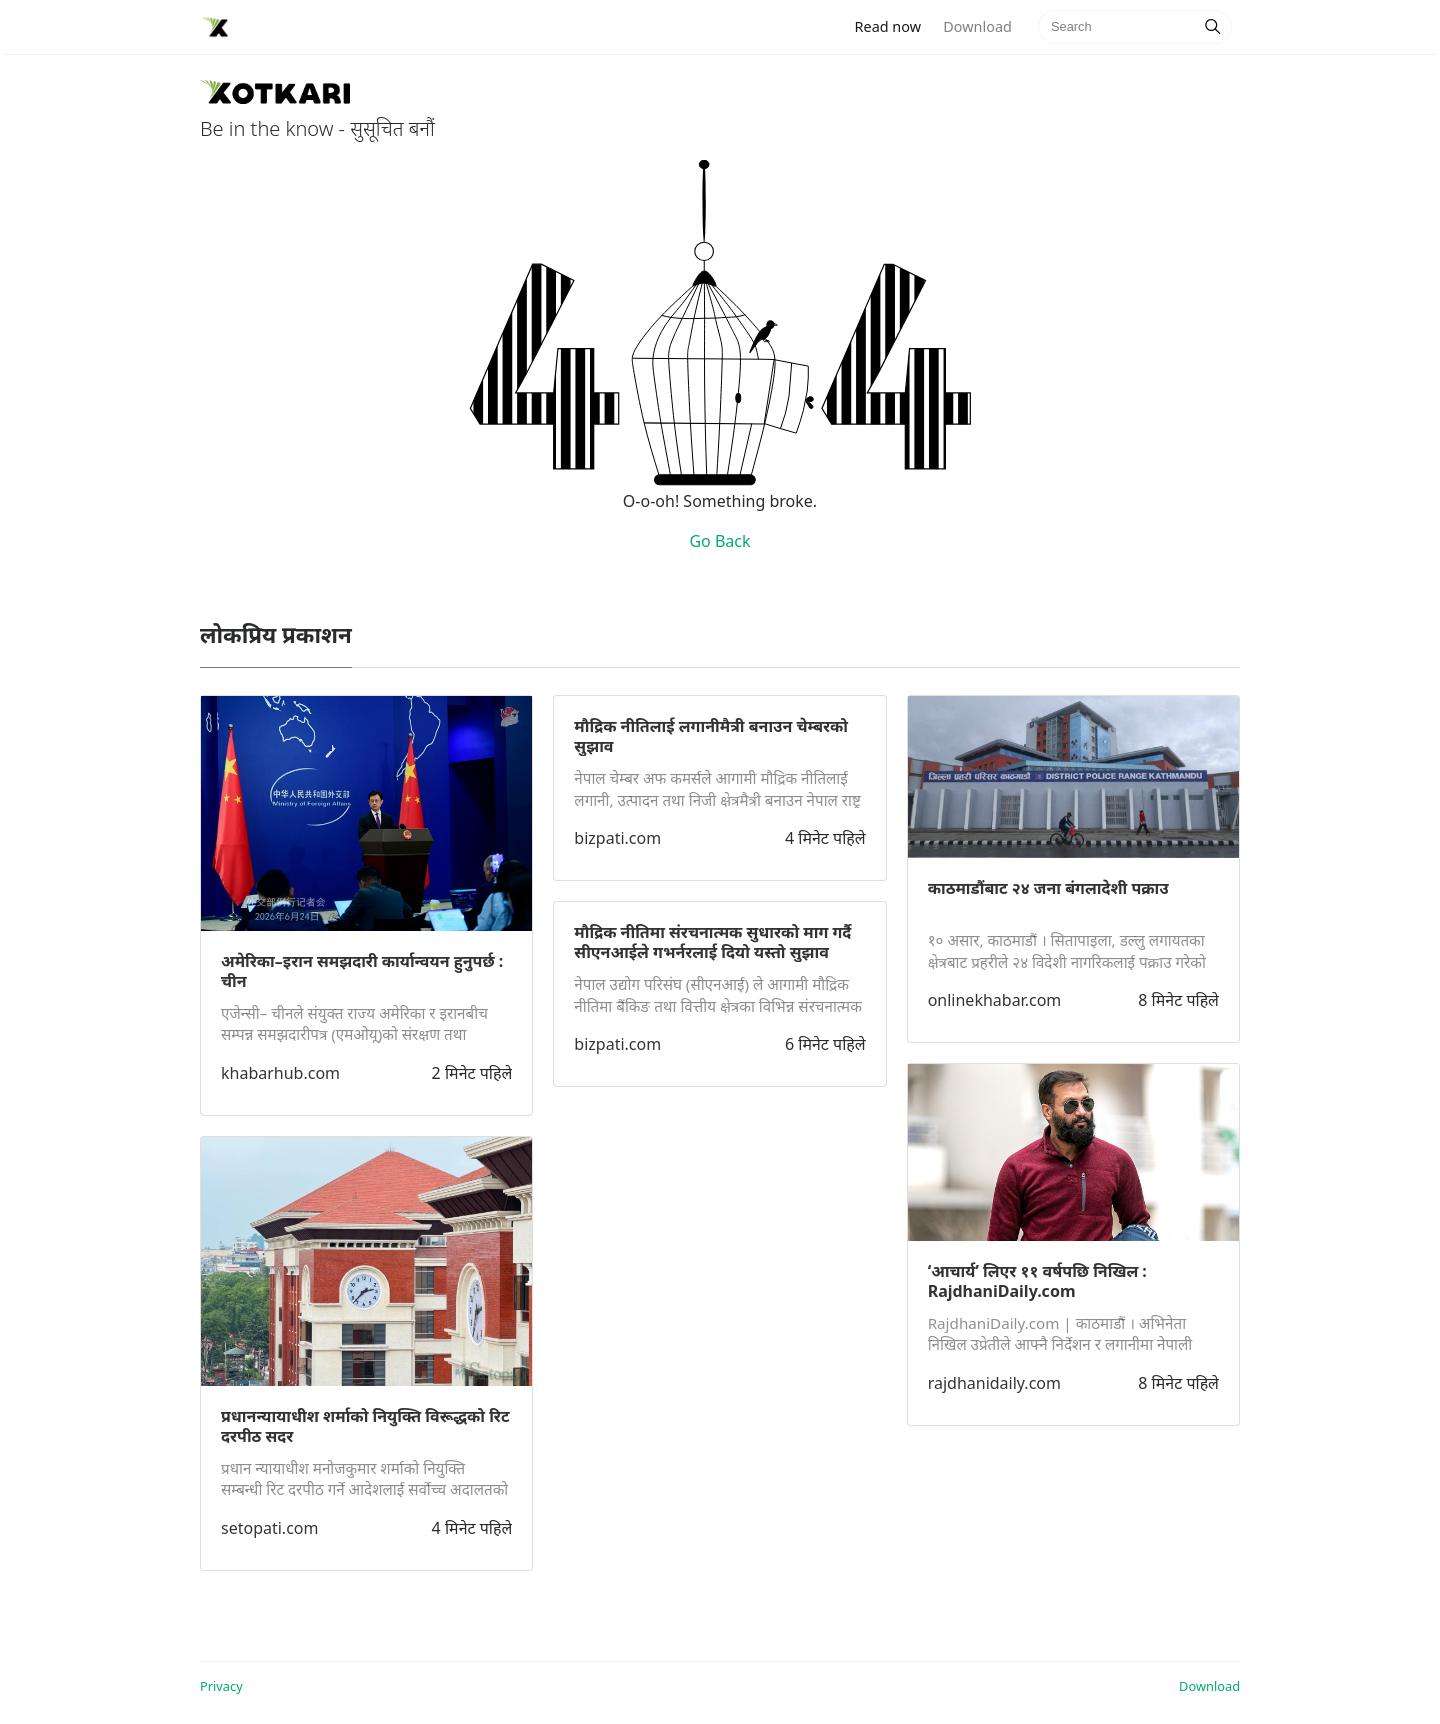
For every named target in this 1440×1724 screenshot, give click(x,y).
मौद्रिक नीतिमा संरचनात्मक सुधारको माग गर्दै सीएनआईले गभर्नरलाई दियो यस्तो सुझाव (712, 942)
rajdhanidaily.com (994, 1383)
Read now (894, 25)
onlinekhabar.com (995, 1000)
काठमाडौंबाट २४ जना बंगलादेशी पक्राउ (1048, 888)
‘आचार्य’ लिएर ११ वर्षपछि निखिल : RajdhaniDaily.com (1037, 1281)
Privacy (221, 1686)
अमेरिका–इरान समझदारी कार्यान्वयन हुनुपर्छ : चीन (362, 971)
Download (977, 26)
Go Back (719, 541)
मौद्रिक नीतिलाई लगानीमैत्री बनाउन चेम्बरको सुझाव (711, 736)
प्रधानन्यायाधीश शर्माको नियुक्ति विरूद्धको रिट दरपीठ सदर (365, 1426)
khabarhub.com (280, 1073)
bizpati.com (617, 838)
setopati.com (269, 1528)
